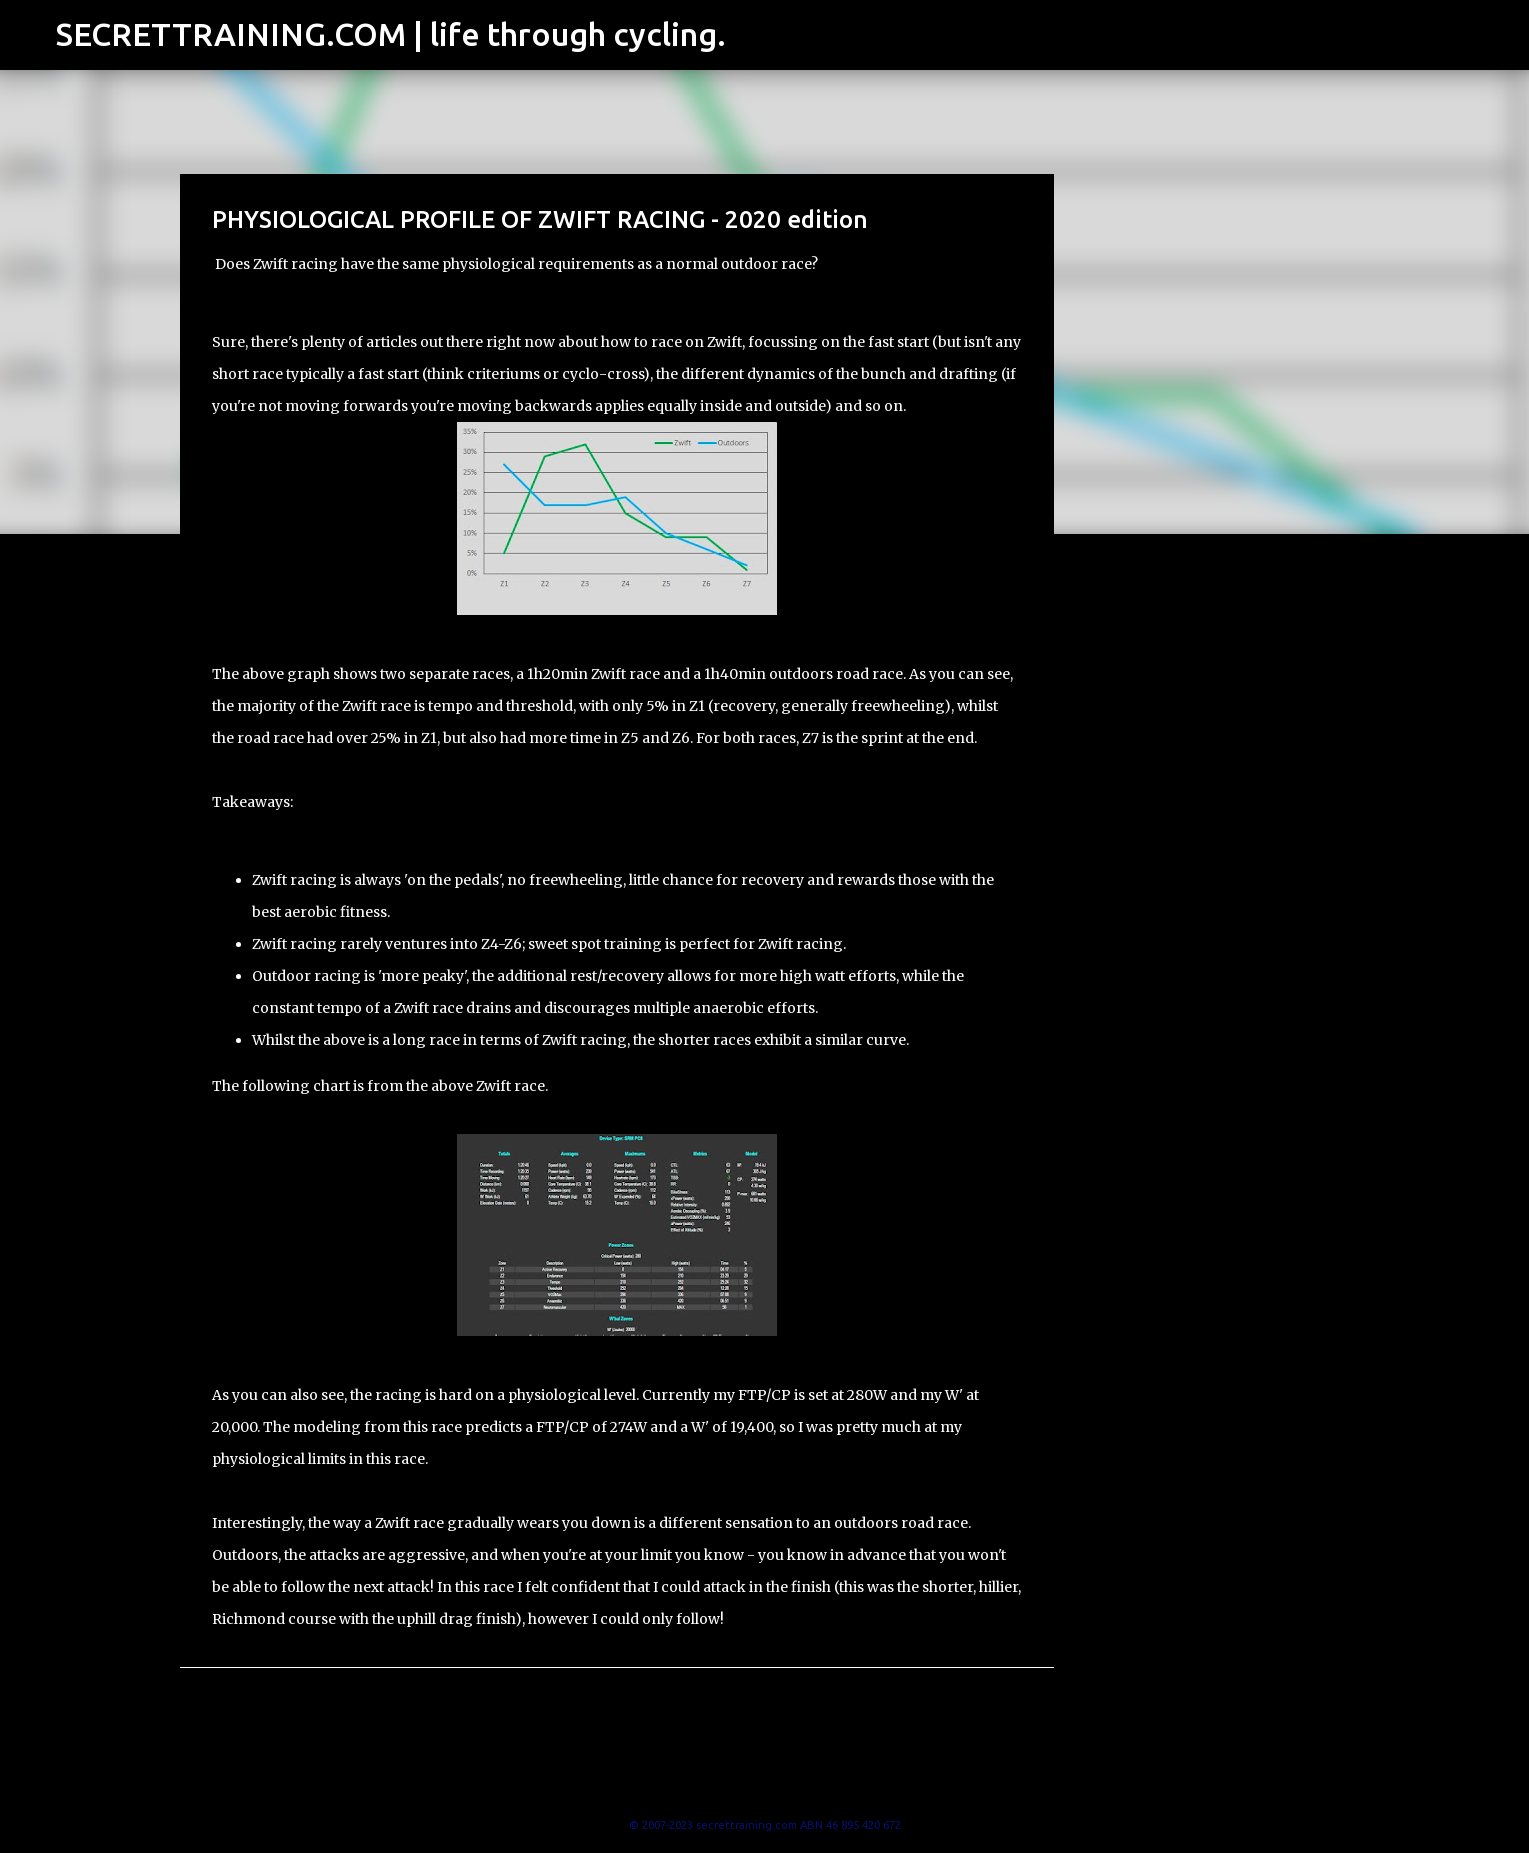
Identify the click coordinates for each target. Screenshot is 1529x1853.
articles (391, 342)
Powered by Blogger (765, 1784)
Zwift (724, 342)
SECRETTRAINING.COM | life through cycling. (391, 34)
